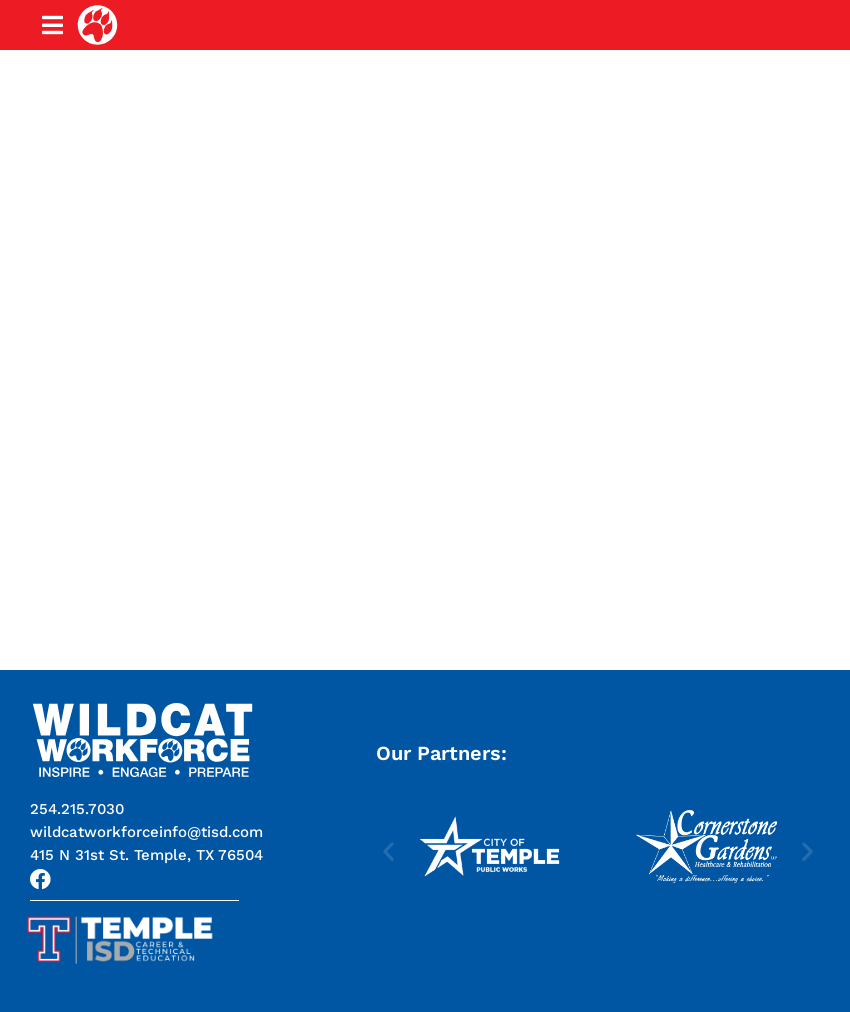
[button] (146, 855)
